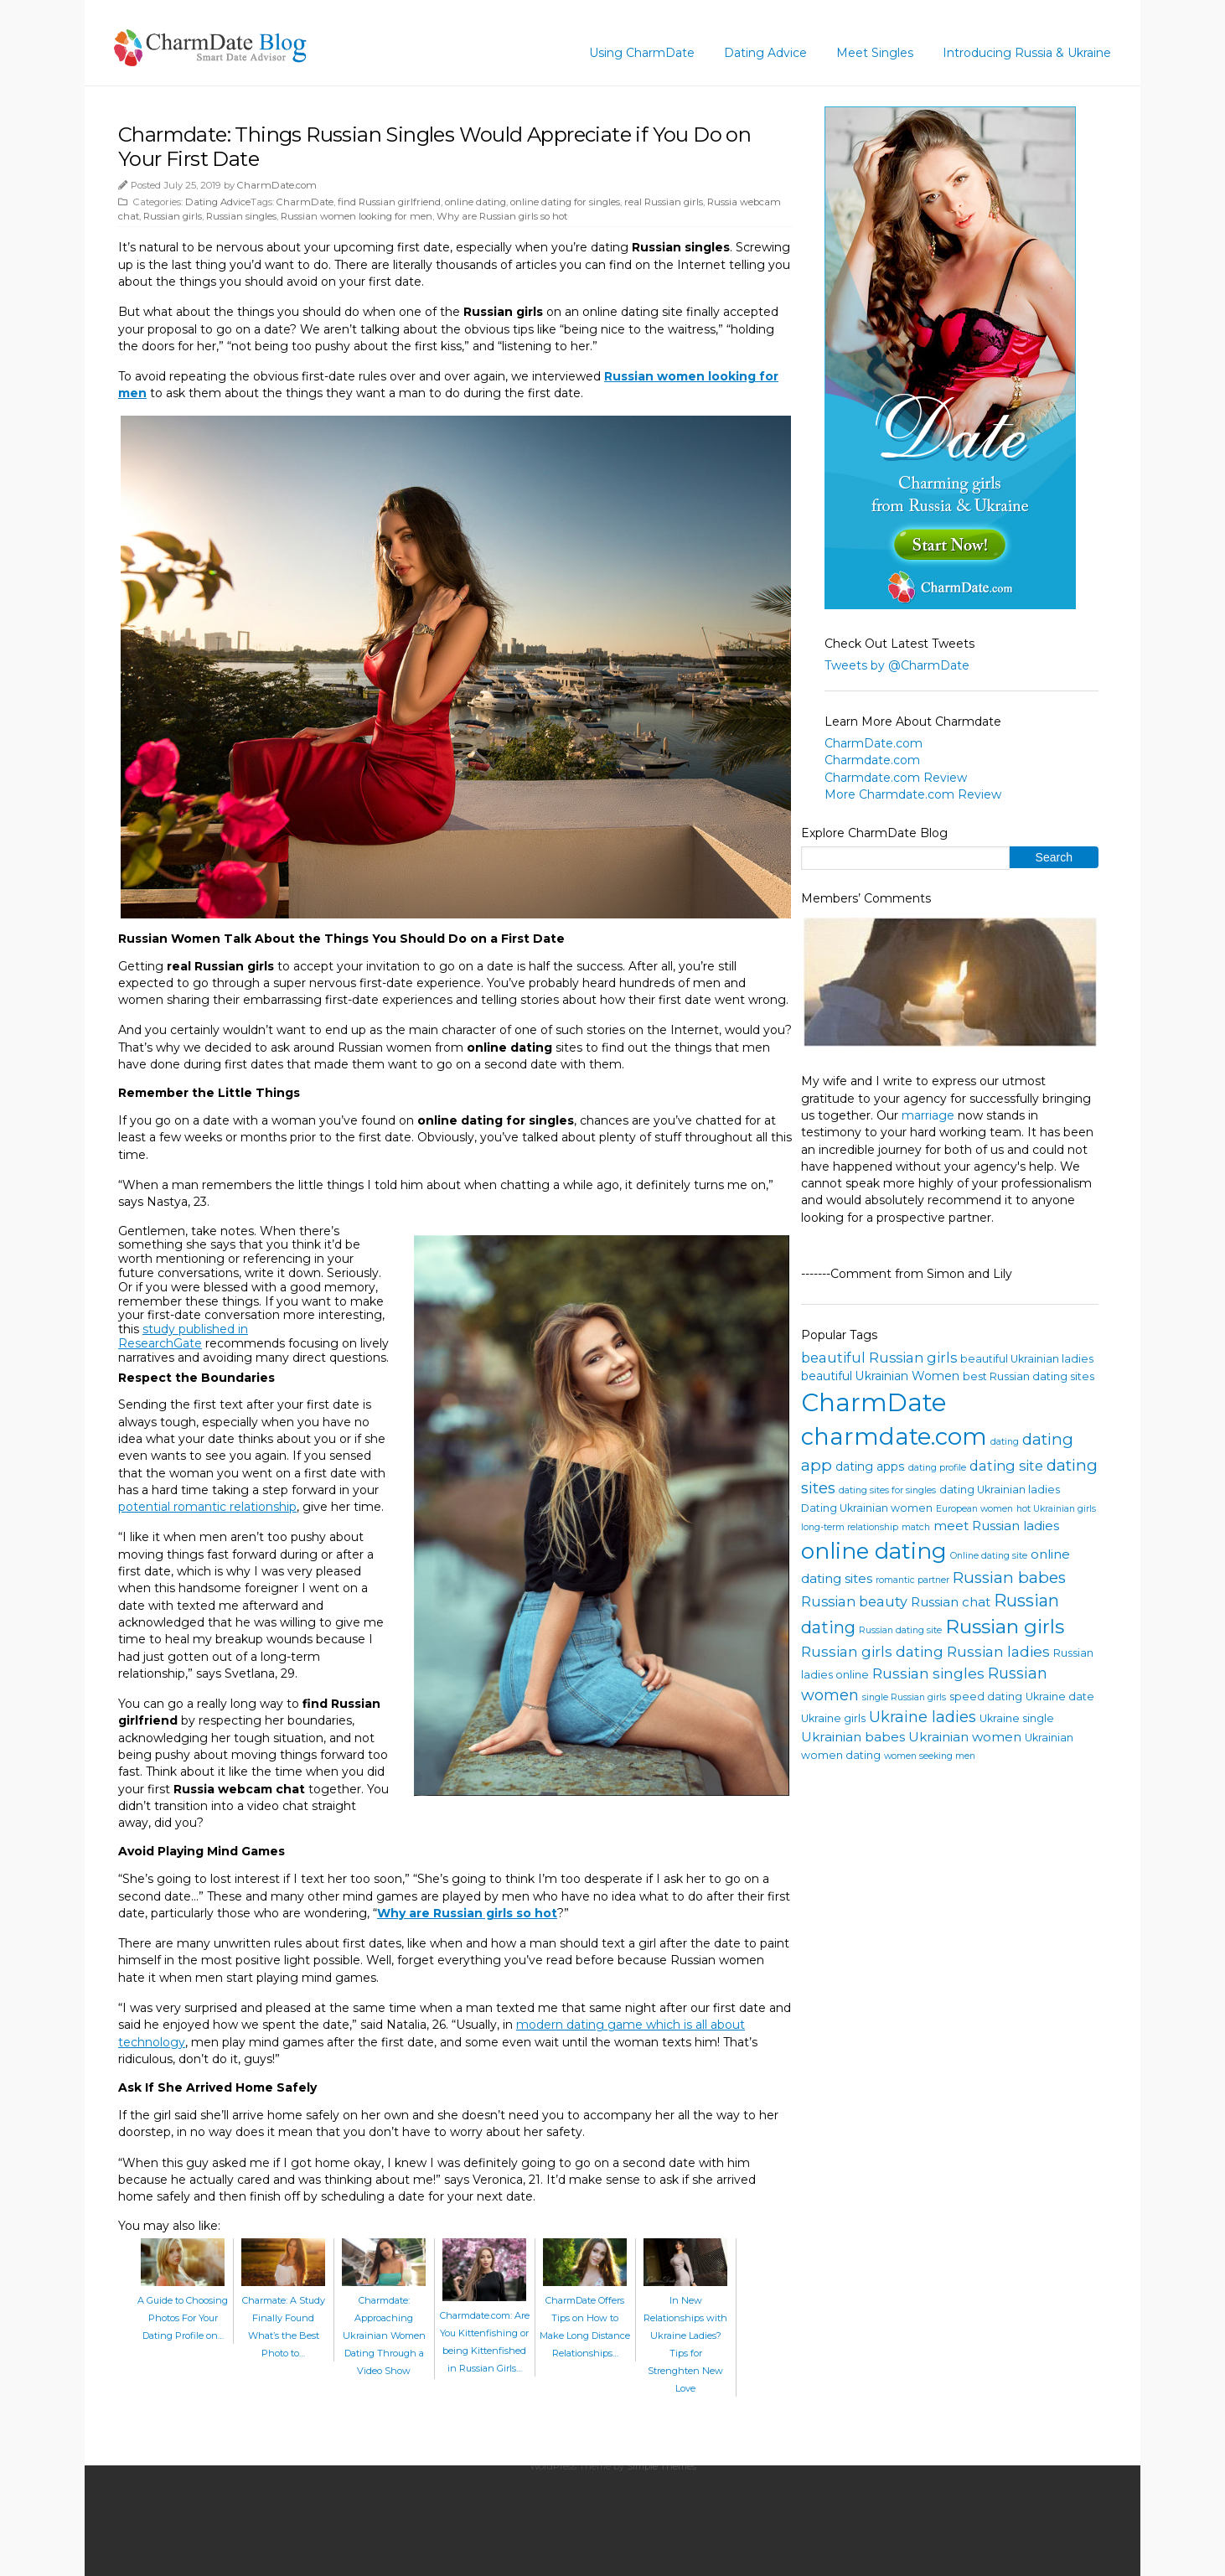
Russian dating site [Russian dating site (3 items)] (900, 1630)
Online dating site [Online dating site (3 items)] (988, 1555)
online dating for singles (565, 202)
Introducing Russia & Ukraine (1027, 52)
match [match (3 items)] (916, 1527)
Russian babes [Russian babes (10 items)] (1009, 1577)
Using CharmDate (642, 52)
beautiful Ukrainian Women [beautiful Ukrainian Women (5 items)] (880, 1376)
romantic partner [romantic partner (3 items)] (912, 1580)
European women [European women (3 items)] (974, 1508)
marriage (928, 1115)
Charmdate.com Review (895, 777)
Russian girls (172, 216)
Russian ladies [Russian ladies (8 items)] (998, 1651)
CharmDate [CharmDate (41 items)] (874, 1402)
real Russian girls (663, 202)
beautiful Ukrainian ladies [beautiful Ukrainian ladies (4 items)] (1026, 1359)
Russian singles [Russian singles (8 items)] (928, 1673)
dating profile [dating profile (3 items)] (937, 1467)
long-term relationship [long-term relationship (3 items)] (849, 1527)
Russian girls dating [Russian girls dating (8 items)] (872, 1651)
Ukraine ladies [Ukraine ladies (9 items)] (922, 1717)
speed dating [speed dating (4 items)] (985, 1696)
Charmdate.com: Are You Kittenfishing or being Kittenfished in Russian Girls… (485, 2333)
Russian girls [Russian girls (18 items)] (1004, 1626)
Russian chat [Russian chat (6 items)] (950, 1602)
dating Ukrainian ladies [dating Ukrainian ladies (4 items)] (999, 1489)
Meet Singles (874, 52)
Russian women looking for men (356, 216)
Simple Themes (661, 2466)
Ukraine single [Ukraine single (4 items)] (1016, 1718)
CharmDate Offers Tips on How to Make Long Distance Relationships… (585, 2318)
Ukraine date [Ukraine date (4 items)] (1060, 1696)
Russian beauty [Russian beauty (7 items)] (854, 1601)
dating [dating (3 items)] (1004, 1441)
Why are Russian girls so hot (502, 216)
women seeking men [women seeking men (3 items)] (929, 1756)
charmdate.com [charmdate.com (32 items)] (894, 1436)
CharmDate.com (277, 185)
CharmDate (305, 202)
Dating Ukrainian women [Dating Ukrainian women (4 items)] (867, 1508)
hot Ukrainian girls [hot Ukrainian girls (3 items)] (1056, 1508)
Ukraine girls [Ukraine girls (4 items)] (833, 1718)
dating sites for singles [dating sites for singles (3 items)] (887, 1490)
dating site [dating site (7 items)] (1006, 1465)
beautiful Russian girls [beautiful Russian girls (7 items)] (879, 1357)
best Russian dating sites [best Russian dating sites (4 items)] (1028, 1376)
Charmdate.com (872, 760)
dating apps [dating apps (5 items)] (870, 1466)
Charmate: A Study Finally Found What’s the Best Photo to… (283, 2318)
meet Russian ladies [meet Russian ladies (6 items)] (996, 1526)
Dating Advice (765, 52)
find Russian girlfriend (389, 202)
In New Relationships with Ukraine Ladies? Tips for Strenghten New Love (685, 2335)
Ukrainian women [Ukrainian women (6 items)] (964, 1737)
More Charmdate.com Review (912, 794)
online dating (475, 202)
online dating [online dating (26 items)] (874, 1551)
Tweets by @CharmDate (896, 665)
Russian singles (241, 216)
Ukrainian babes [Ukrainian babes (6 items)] (853, 1737)
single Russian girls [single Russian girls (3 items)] (904, 1697)
